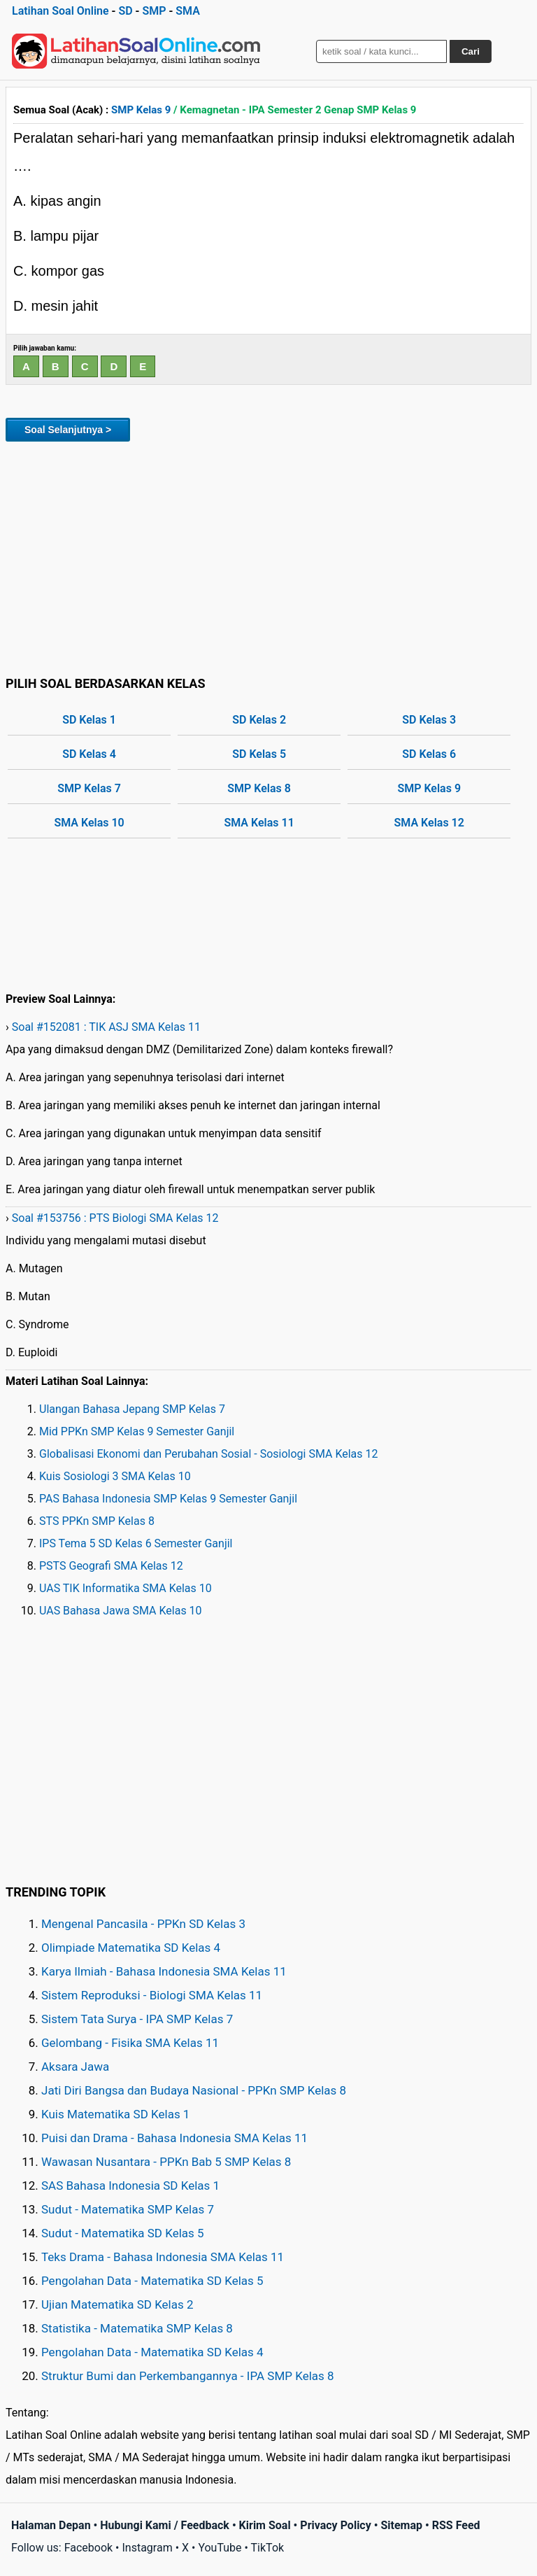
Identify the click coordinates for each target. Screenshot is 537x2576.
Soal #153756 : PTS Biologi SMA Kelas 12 (115, 1218)
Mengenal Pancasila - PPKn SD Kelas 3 (143, 1924)
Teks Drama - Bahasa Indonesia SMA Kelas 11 (162, 2257)
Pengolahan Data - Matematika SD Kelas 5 (152, 2281)
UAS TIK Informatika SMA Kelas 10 (125, 1588)
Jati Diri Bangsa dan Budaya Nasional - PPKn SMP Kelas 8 (193, 2090)
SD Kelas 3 (429, 719)
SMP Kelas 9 (141, 110)
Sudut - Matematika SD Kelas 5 (122, 2233)
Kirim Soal (265, 2525)
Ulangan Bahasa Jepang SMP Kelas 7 (132, 1409)
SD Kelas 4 (89, 754)
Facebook (88, 2547)
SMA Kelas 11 (259, 822)
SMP (154, 10)
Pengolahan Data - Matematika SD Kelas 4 (152, 2352)
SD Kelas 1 (89, 719)
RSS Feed (456, 2525)
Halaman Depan (51, 2525)
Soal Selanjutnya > (67, 429)
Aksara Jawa (75, 2067)
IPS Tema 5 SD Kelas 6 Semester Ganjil (136, 1543)
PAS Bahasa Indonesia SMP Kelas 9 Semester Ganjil (168, 1498)
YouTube (219, 2547)
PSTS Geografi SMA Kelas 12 (111, 1565)
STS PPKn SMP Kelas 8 (97, 1521)
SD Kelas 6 (429, 754)
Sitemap (401, 2525)
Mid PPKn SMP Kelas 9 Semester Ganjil (136, 1431)
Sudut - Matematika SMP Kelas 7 (127, 2209)
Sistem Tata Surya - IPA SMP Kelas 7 (137, 2019)
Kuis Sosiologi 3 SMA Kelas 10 (115, 1476)
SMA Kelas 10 (89, 822)
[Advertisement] (268, 556)
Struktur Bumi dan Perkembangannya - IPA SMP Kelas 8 (187, 2376)
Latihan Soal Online (60, 10)
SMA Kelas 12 (429, 822)
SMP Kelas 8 (259, 788)
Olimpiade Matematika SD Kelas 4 (130, 1948)
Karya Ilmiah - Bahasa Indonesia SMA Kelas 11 (164, 1971)
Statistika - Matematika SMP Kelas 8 (137, 2328)
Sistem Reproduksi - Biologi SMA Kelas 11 (151, 1995)
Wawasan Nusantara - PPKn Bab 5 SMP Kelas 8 (166, 2162)
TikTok (268, 2547)
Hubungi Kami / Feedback (164, 2525)
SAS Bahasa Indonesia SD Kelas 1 (130, 2186)
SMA (188, 10)
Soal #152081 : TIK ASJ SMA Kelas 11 (106, 1027)
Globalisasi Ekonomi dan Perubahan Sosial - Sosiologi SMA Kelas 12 (208, 1454)
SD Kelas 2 (259, 719)
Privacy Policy (335, 2525)
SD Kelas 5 (259, 754)
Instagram (147, 2547)
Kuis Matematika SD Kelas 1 (115, 2114)
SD (125, 10)
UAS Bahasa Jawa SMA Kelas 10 (120, 1610)
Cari (470, 51)
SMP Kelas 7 (89, 788)
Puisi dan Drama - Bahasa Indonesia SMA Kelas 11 (174, 2138)
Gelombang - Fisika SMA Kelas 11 (130, 2043)
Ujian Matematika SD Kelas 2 (117, 2304)
